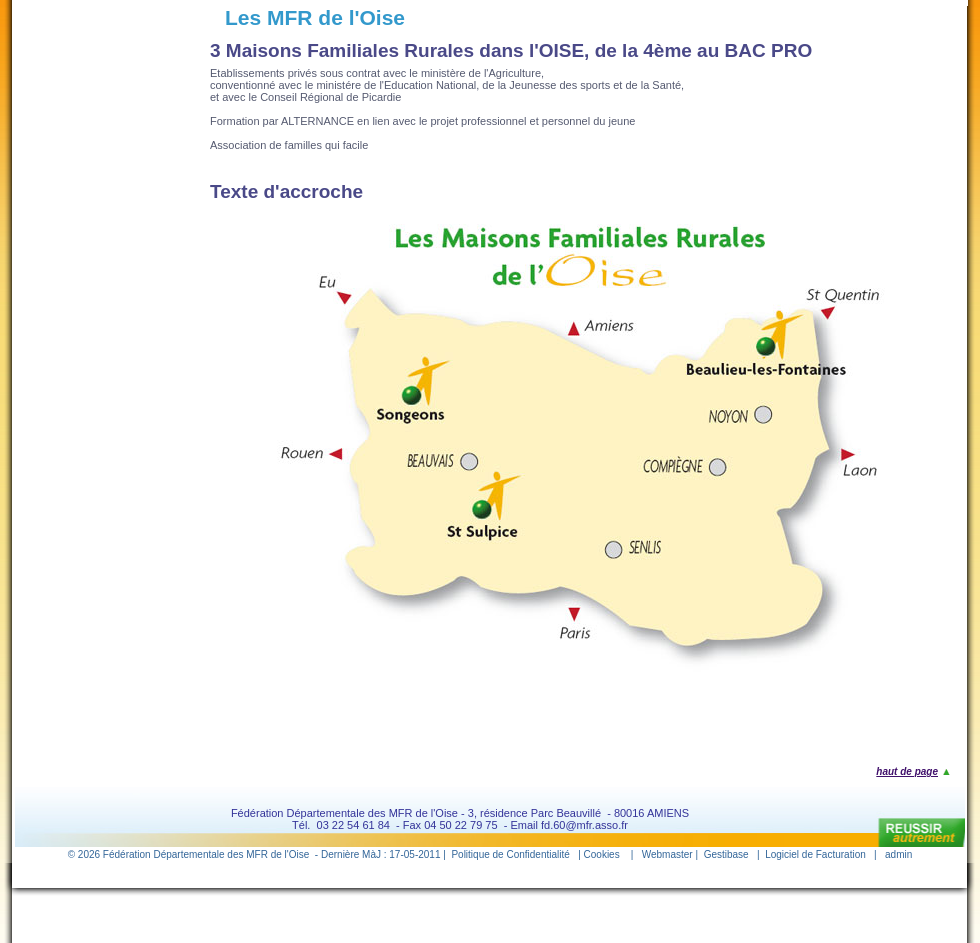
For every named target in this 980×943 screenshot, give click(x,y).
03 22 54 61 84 (353, 825)
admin (898, 854)
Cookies (602, 854)
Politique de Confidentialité (510, 854)
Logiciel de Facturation (815, 854)
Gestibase (726, 854)
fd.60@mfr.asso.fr (584, 825)
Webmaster (667, 854)
